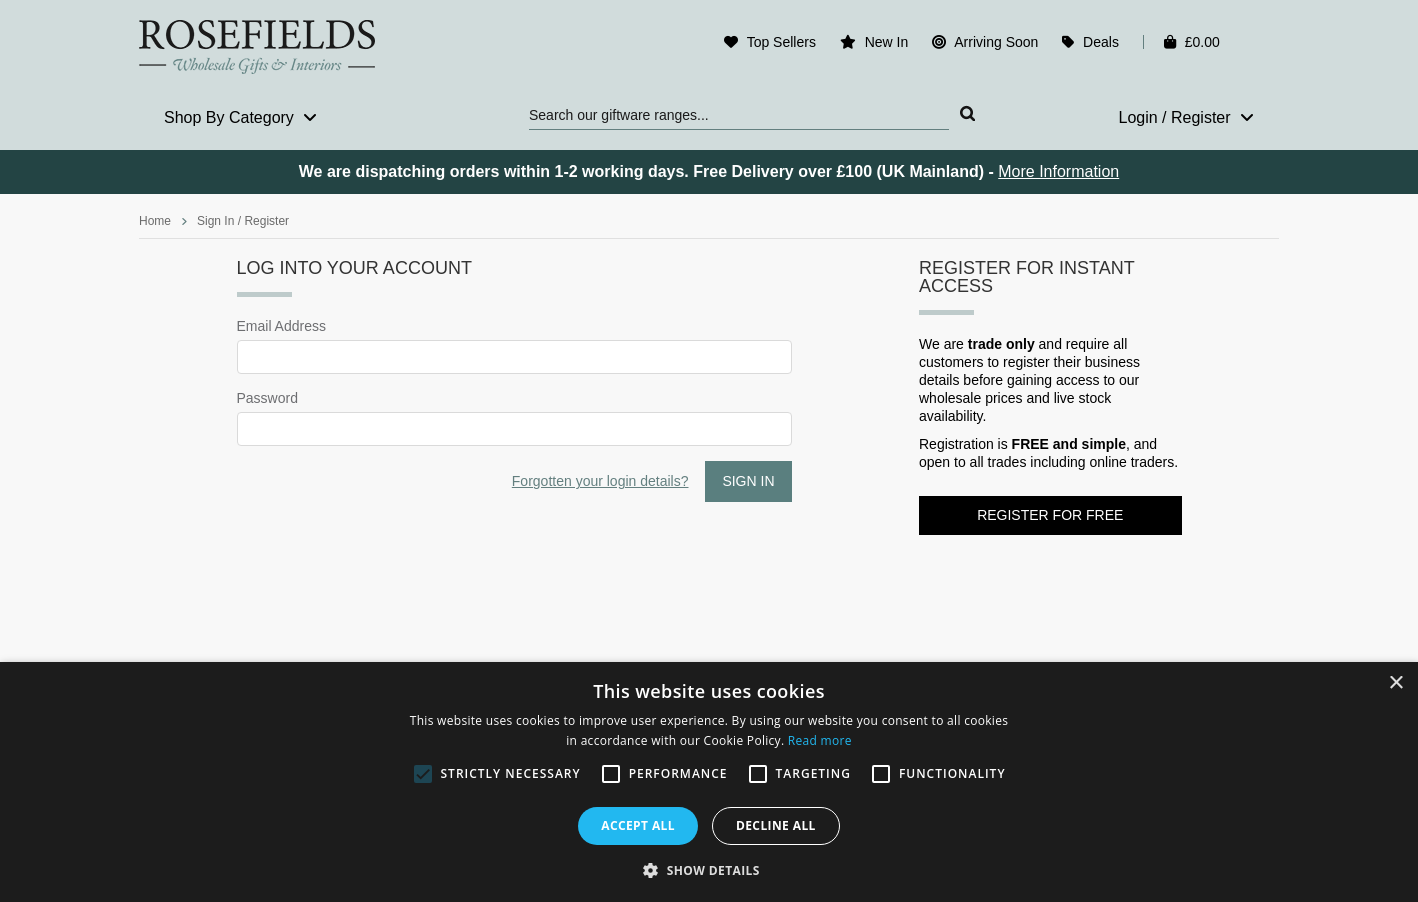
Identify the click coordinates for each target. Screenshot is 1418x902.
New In (887, 42)
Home (155, 221)
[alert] (709, 782)
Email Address (281, 326)
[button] (709, 869)
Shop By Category (240, 117)
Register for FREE (1050, 515)
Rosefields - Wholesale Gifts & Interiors (270, 47)
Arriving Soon (996, 42)
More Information (1058, 171)
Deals (1101, 42)
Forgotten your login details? (600, 481)
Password (267, 398)
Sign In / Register (243, 221)
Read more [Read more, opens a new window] (820, 740)
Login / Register (1186, 117)
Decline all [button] (776, 825)
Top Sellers (781, 42)
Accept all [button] (638, 825)
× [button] (1395, 683)
